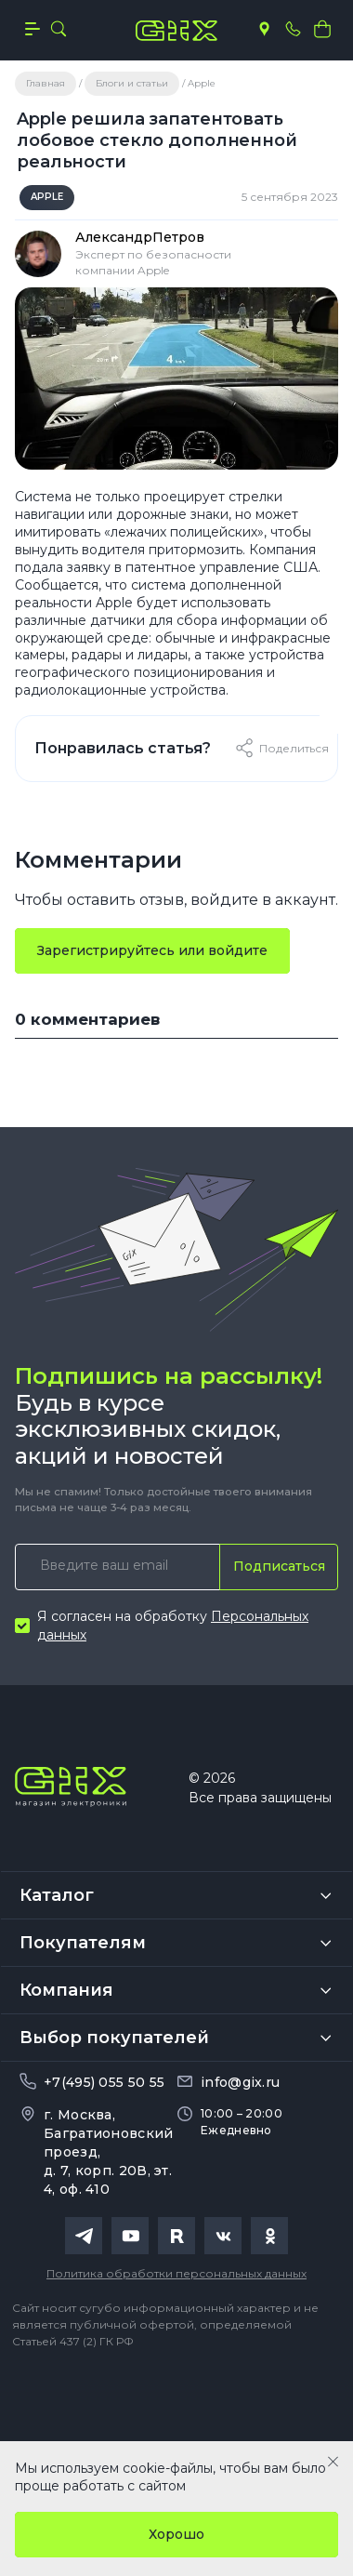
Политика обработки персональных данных (176, 2273)
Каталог (57, 1895)
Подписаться (279, 1566)
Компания (66, 1990)
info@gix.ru (240, 2082)
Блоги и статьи (132, 83)
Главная (45, 83)
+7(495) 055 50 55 (104, 2082)
